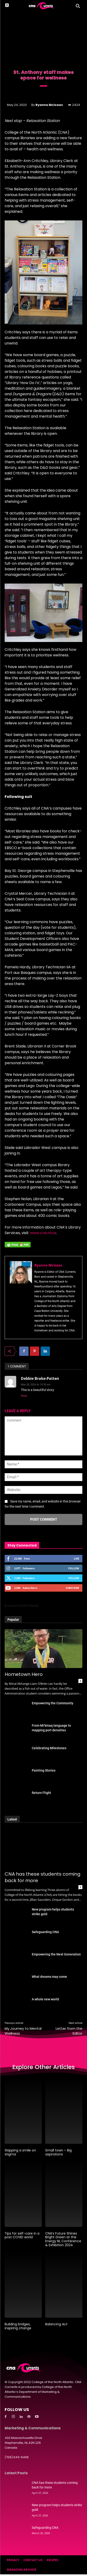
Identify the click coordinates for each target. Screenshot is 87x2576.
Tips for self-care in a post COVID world (22, 2235)
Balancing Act (56, 2324)
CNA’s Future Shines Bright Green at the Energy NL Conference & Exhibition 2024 (63, 2239)
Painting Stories (43, 1770)
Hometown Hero (24, 1674)
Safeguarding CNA (45, 1932)
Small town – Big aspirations (58, 2152)
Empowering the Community (52, 1703)
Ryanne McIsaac (49, 105)
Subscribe (72, 1588)
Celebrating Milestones (49, 1748)
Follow (73, 1568)
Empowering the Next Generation (56, 1954)
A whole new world (45, 1999)
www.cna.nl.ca (43, 1233)
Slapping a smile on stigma (20, 2152)
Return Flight (41, 1793)
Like (76, 1558)
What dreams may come (49, 1976)
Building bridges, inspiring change (18, 2326)
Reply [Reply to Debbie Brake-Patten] (24, 1395)
